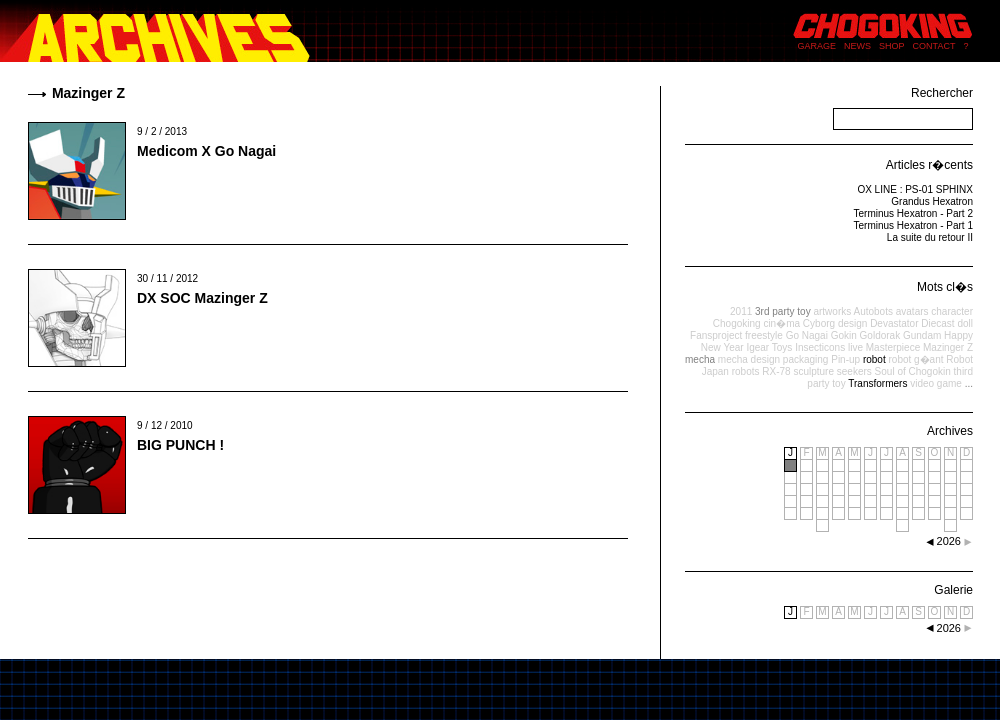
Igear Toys (769, 347)
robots (746, 371)
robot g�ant (915, 359)
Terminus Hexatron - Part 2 (914, 213)
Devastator (894, 323)
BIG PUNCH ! (180, 445)
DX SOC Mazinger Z (202, 298)
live (855, 347)
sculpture (813, 371)
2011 (741, 311)
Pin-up (845, 359)
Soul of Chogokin (913, 371)
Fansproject (716, 335)
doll (965, 323)
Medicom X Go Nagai (206, 151)
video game (936, 383)
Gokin (844, 335)
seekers (854, 371)
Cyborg (819, 323)
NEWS (857, 46)
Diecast (937, 323)
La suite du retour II (930, 237)
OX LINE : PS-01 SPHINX (915, 189)
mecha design (749, 359)
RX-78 (776, 371)
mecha (700, 359)
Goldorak (880, 335)
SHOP (892, 46)
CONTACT (934, 46)
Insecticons (820, 347)
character (952, 311)
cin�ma (781, 323)
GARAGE (817, 46)
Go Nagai (807, 335)
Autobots (872, 311)
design (852, 323)
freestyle (764, 335)
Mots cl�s (945, 287)
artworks (832, 311)
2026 (949, 628)
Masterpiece (893, 347)
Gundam (922, 335)
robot (874, 359)
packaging (806, 359)
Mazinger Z (948, 347)
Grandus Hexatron (932, 201)
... (969, 383)
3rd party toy (783, 311)
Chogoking (737, 323)
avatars (912, 311)
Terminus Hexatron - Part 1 (914, 225)
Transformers (877, 383)
